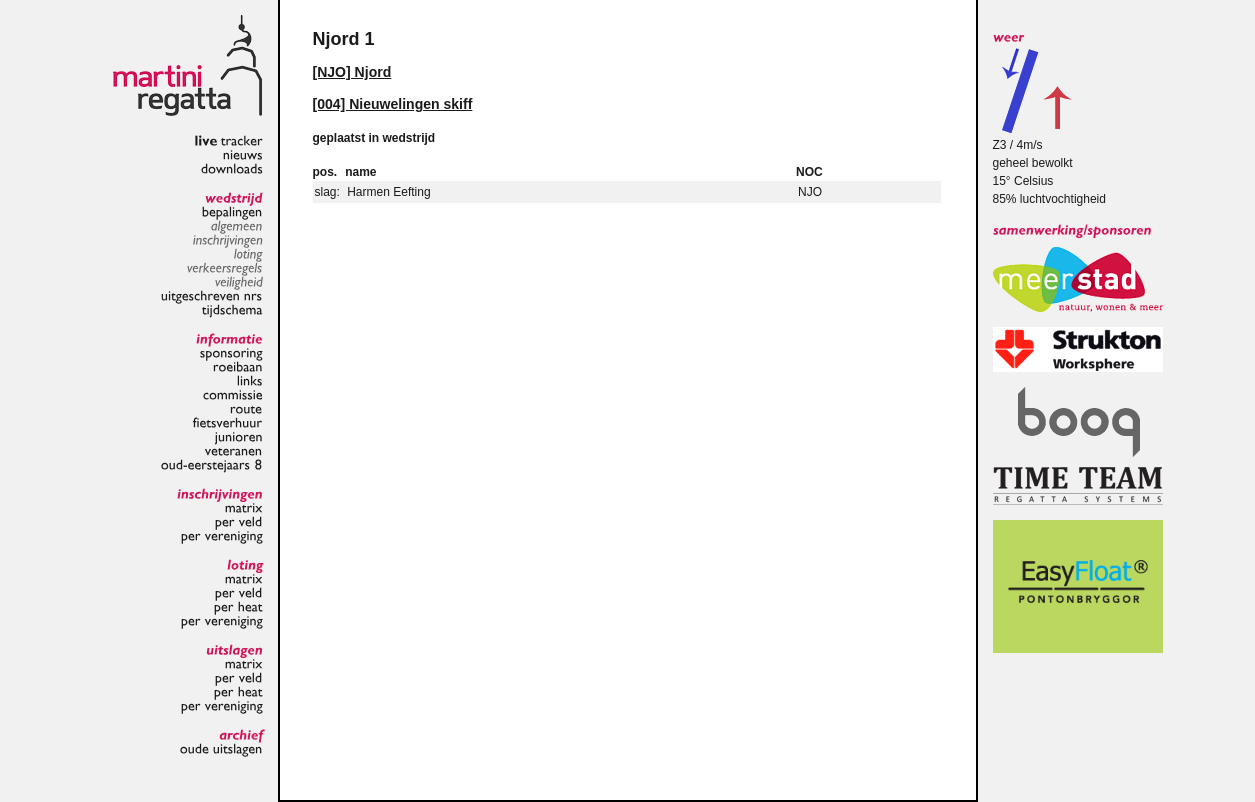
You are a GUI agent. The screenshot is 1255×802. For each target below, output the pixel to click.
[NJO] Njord (352, 72)
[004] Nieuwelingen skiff (393, 104)
